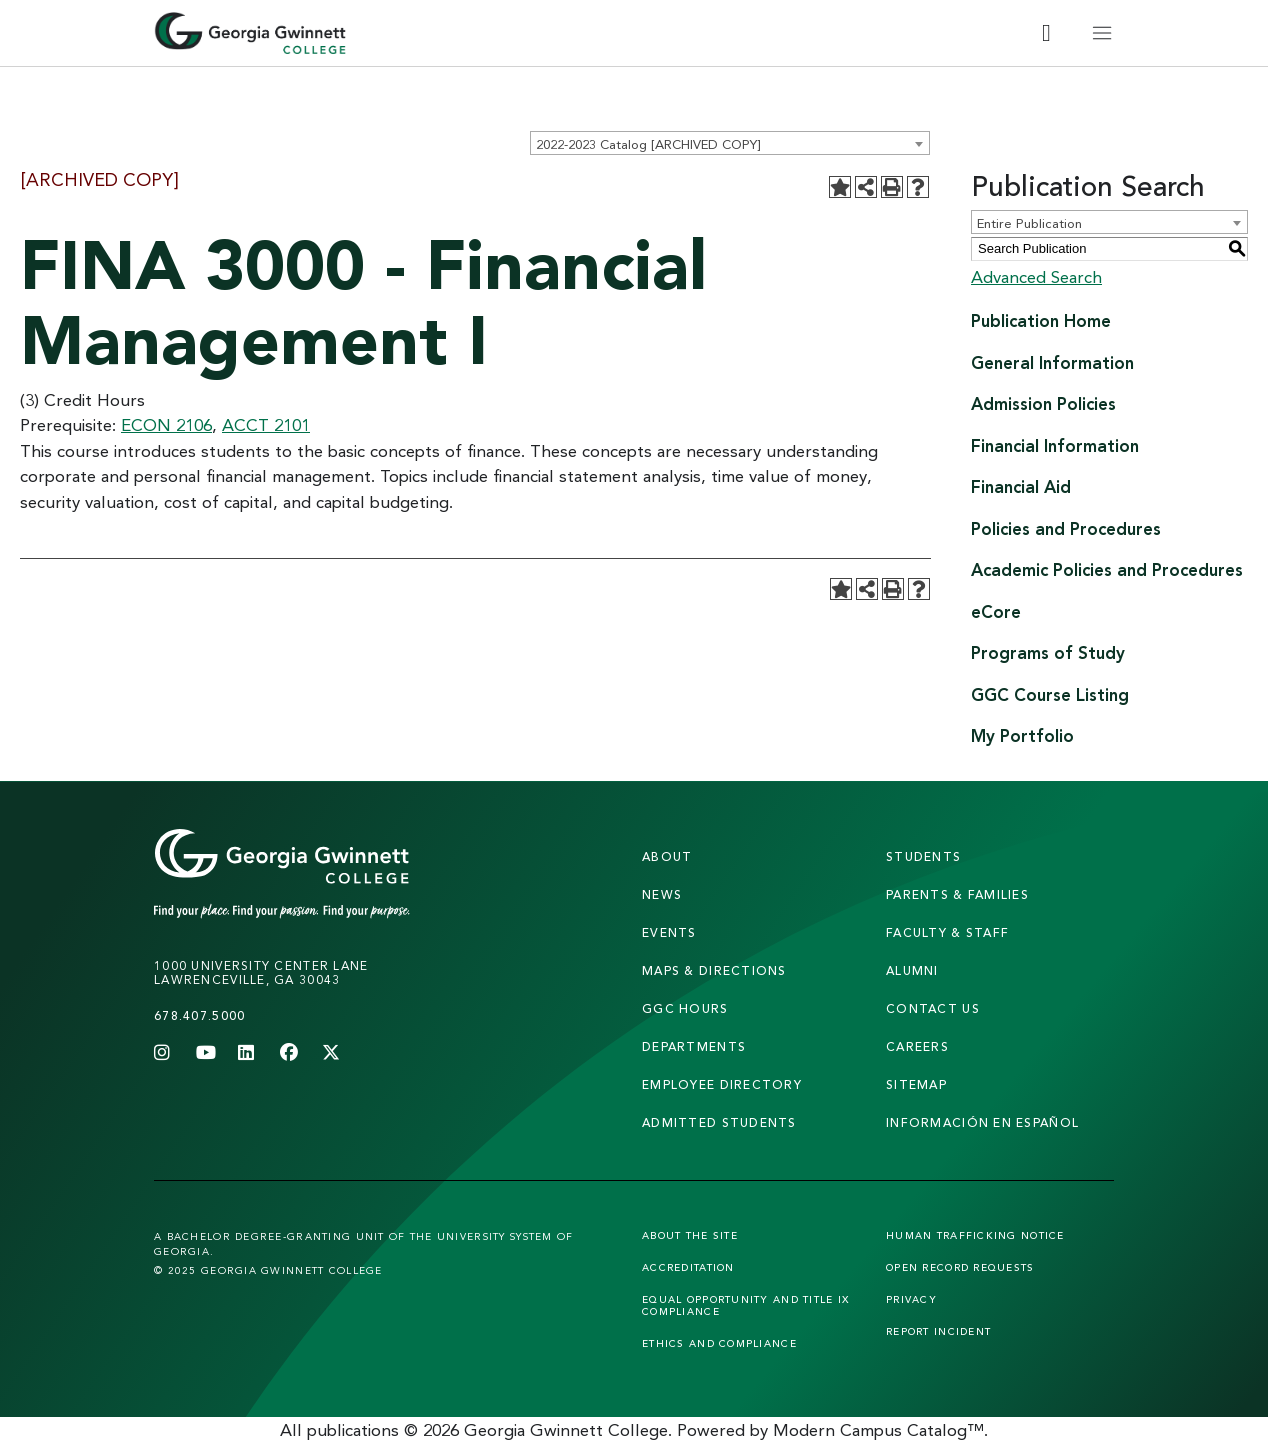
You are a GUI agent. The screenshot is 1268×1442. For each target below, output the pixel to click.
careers (917, 1046)
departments (694, 1046)
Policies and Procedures (1066, 528)
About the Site (690, 1235)
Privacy (911, 1299)
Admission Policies (1043, 403)
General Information (1052, 362)
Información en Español (982, 1122)
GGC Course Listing (1050, 694)
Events (669, 932)
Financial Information (1055, 445)
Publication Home (1041, 320)
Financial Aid (1021, 486)
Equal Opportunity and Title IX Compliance (745, 1305)
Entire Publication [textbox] (1029, 223)
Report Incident (938, 1331)
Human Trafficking (975, 1235)
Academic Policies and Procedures (1107, 569)
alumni (912, 970)
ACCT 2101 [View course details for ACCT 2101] (266, 424)
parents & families (957, 894)
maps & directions (714, 970)
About (667, 856)
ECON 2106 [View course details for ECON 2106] (166, 424)
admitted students (719, 1122)
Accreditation (688, 1267)
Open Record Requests (960, 1267)
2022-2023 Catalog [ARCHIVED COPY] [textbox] (648, 144)
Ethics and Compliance (719, 1343)
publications (353, 1429)
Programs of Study (1048, 652)
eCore (996, 611)
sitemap (916, 1084)
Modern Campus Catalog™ (878, 1429)
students (923, 856)
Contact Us (933, 1008)
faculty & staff (947, 932)
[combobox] (730, 143)
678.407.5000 (199, 1015)
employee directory (722, 1084)
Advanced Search (1036, 276)
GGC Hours (685, 1008)
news (662, 894)
